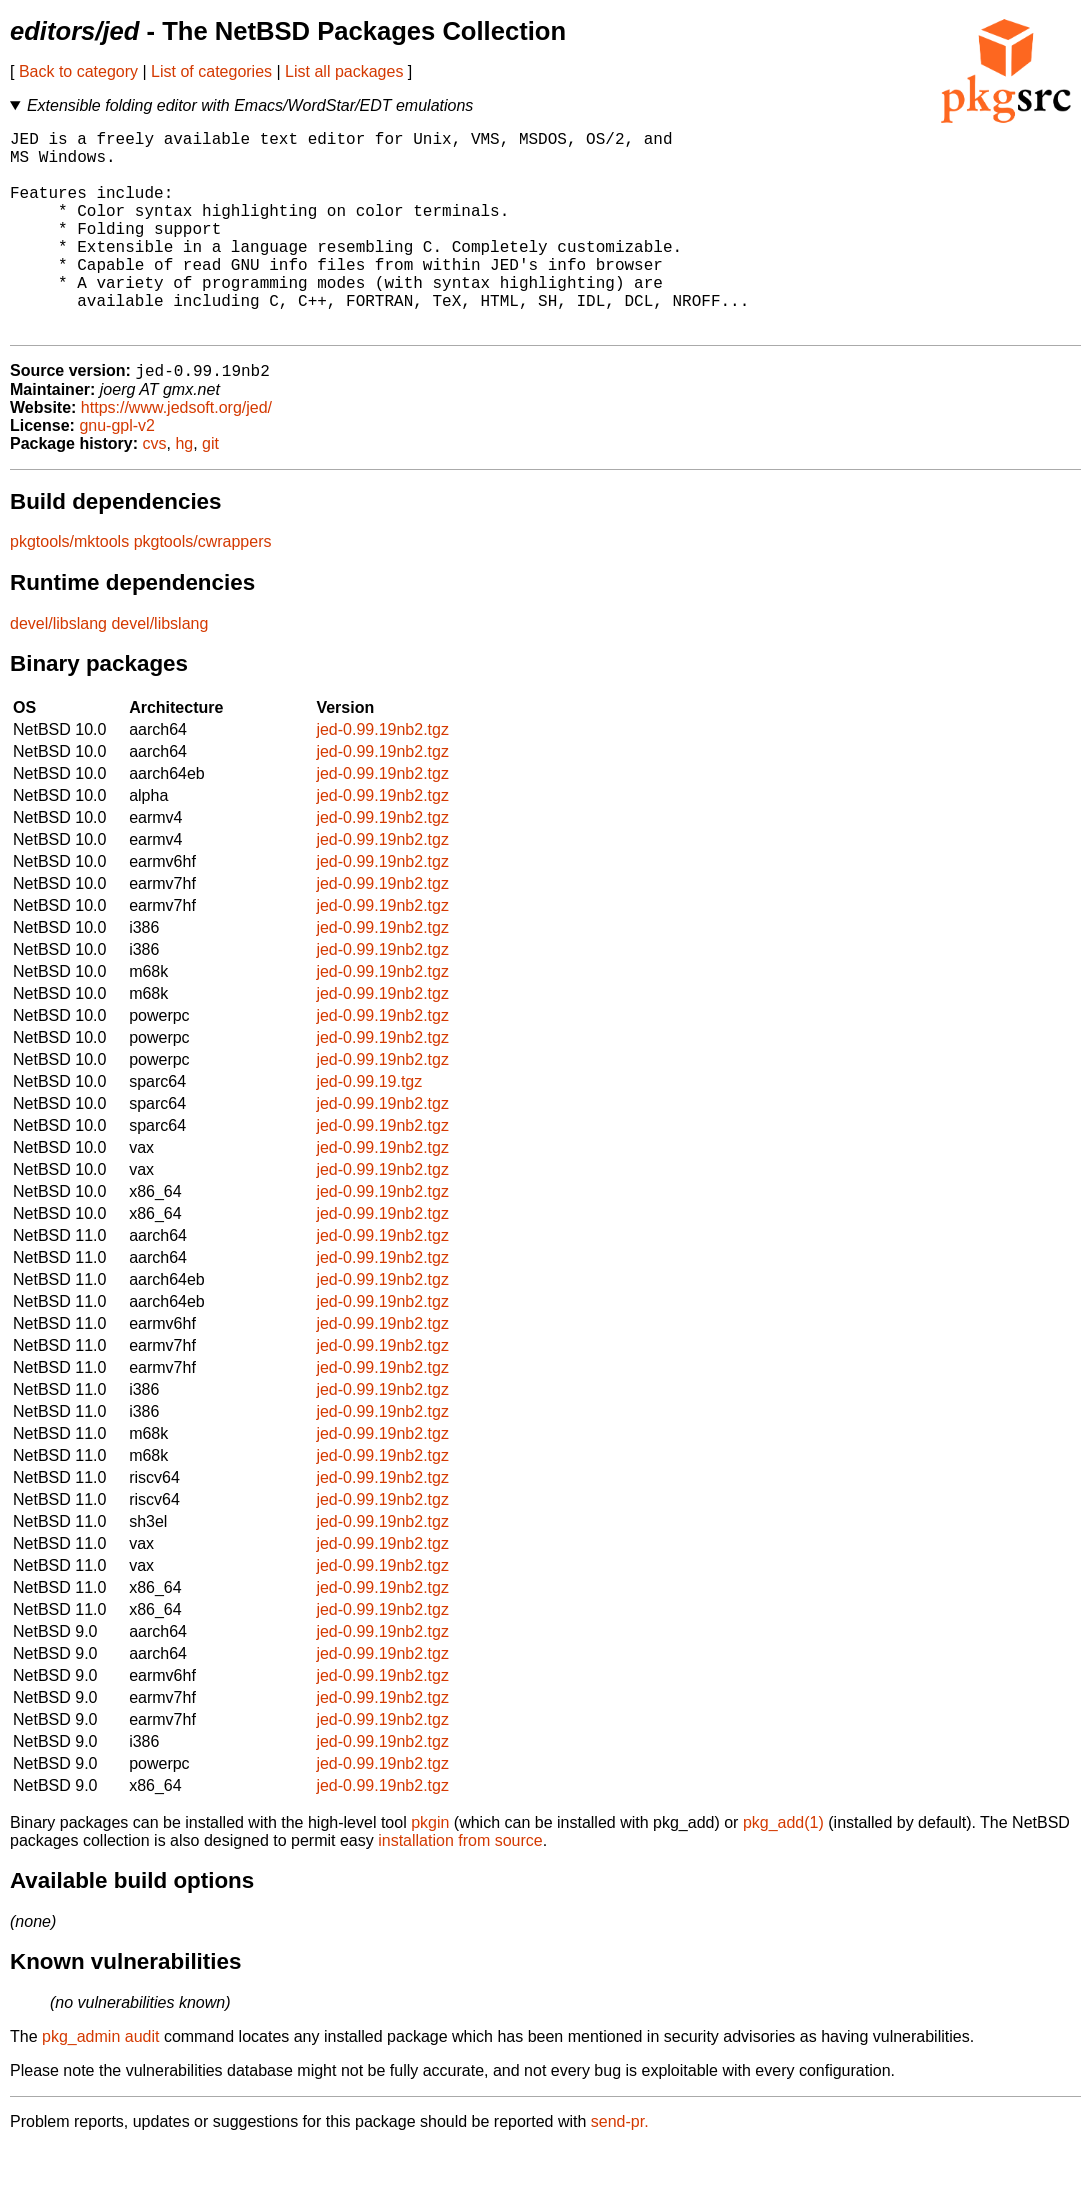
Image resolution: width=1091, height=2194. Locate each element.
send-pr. (620, 2168)
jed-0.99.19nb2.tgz (382, 776)
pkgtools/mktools (69, 588)
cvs (155, 490)
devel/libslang (58, 670)
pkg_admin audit (100, 2083)
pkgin (430, 1869)
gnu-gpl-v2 (117, 472)
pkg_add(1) (783, 1869)
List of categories (211, 71)
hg (184, 490)
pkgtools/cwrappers (203, 588)
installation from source (460, 1887)
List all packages (344, 71)
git (210, 490)
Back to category (78, 71)
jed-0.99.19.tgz (369, 1128)
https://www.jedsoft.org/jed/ (176, 454)
